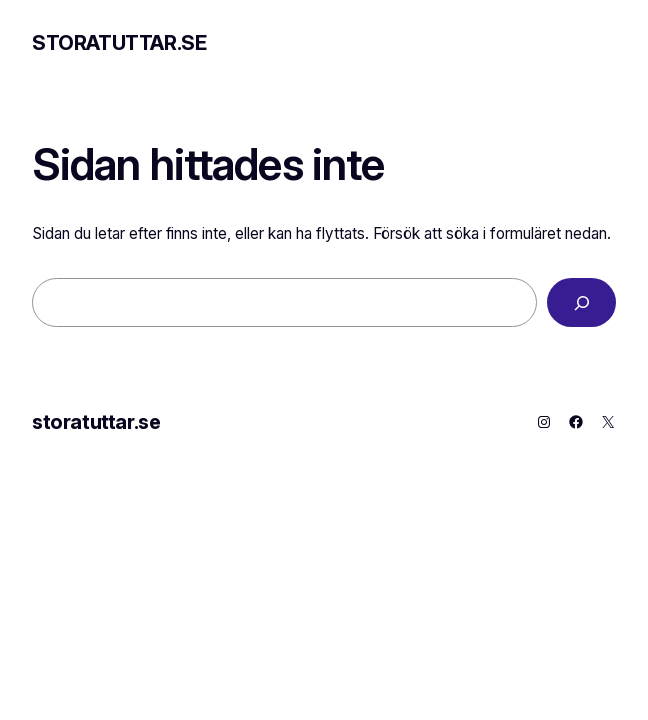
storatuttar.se (119, 43)
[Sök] (581, 302)
